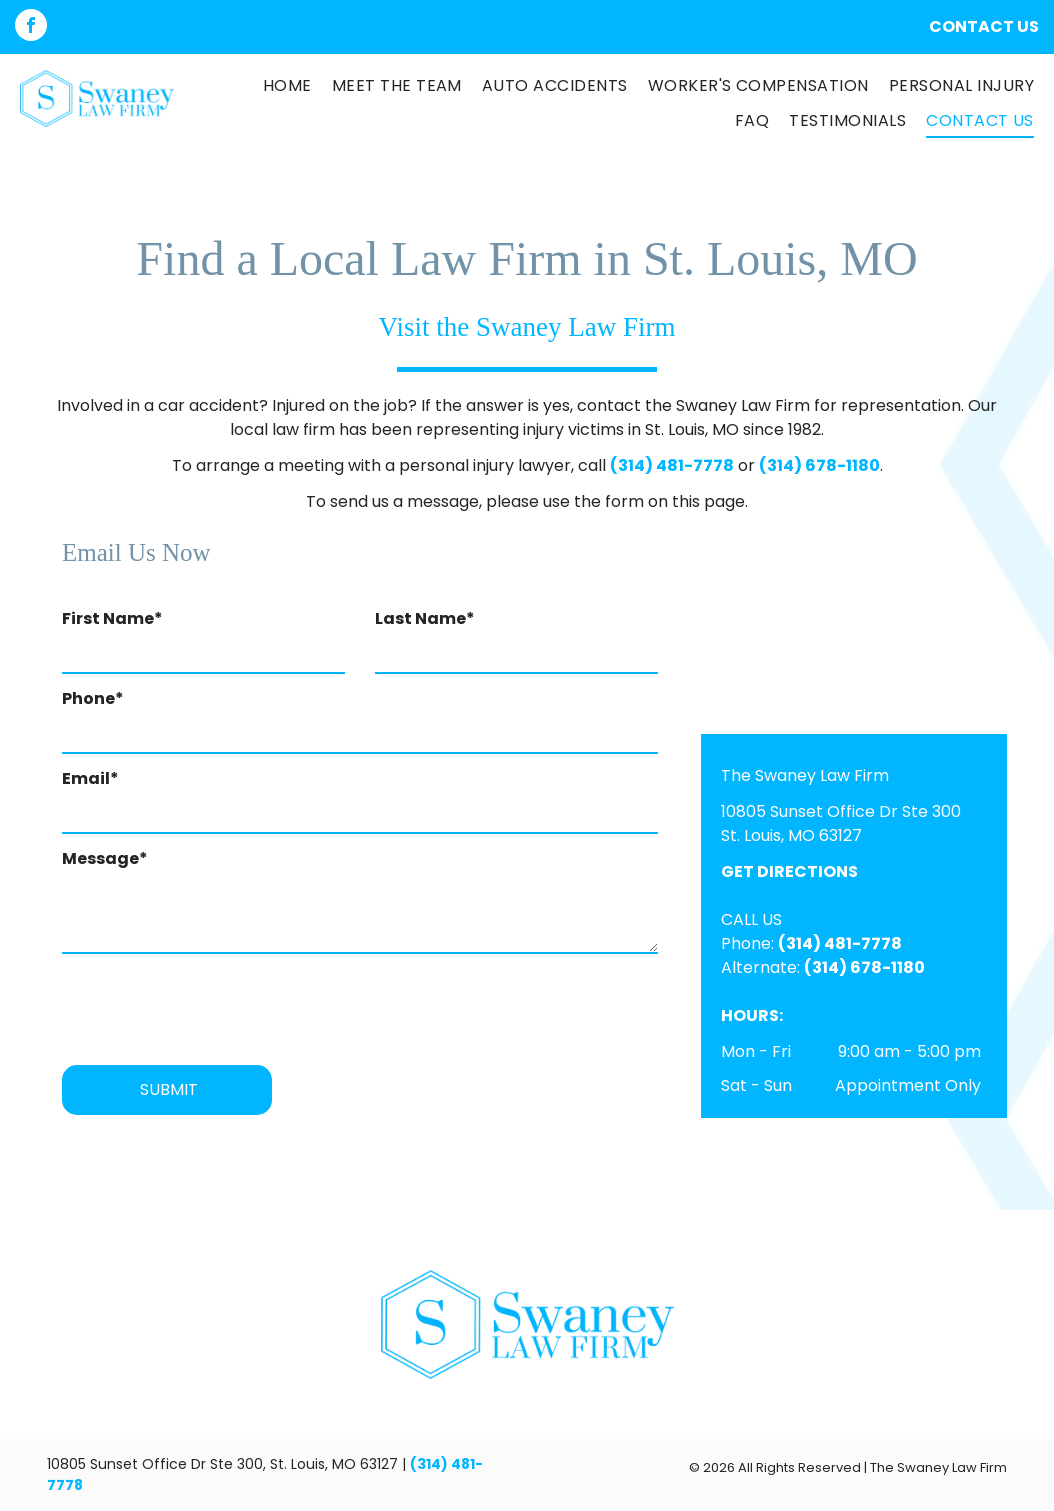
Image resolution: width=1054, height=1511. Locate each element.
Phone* (93, 698)
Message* (105, 858)
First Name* (112, 618)
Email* (90, 778)
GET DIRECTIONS (789, 871)
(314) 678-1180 (819, 465)
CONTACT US (984, 26)
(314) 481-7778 (672, 465)
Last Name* (425, 618)
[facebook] (31, 27)
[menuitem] (277, 86)
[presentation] (214, 1006)
